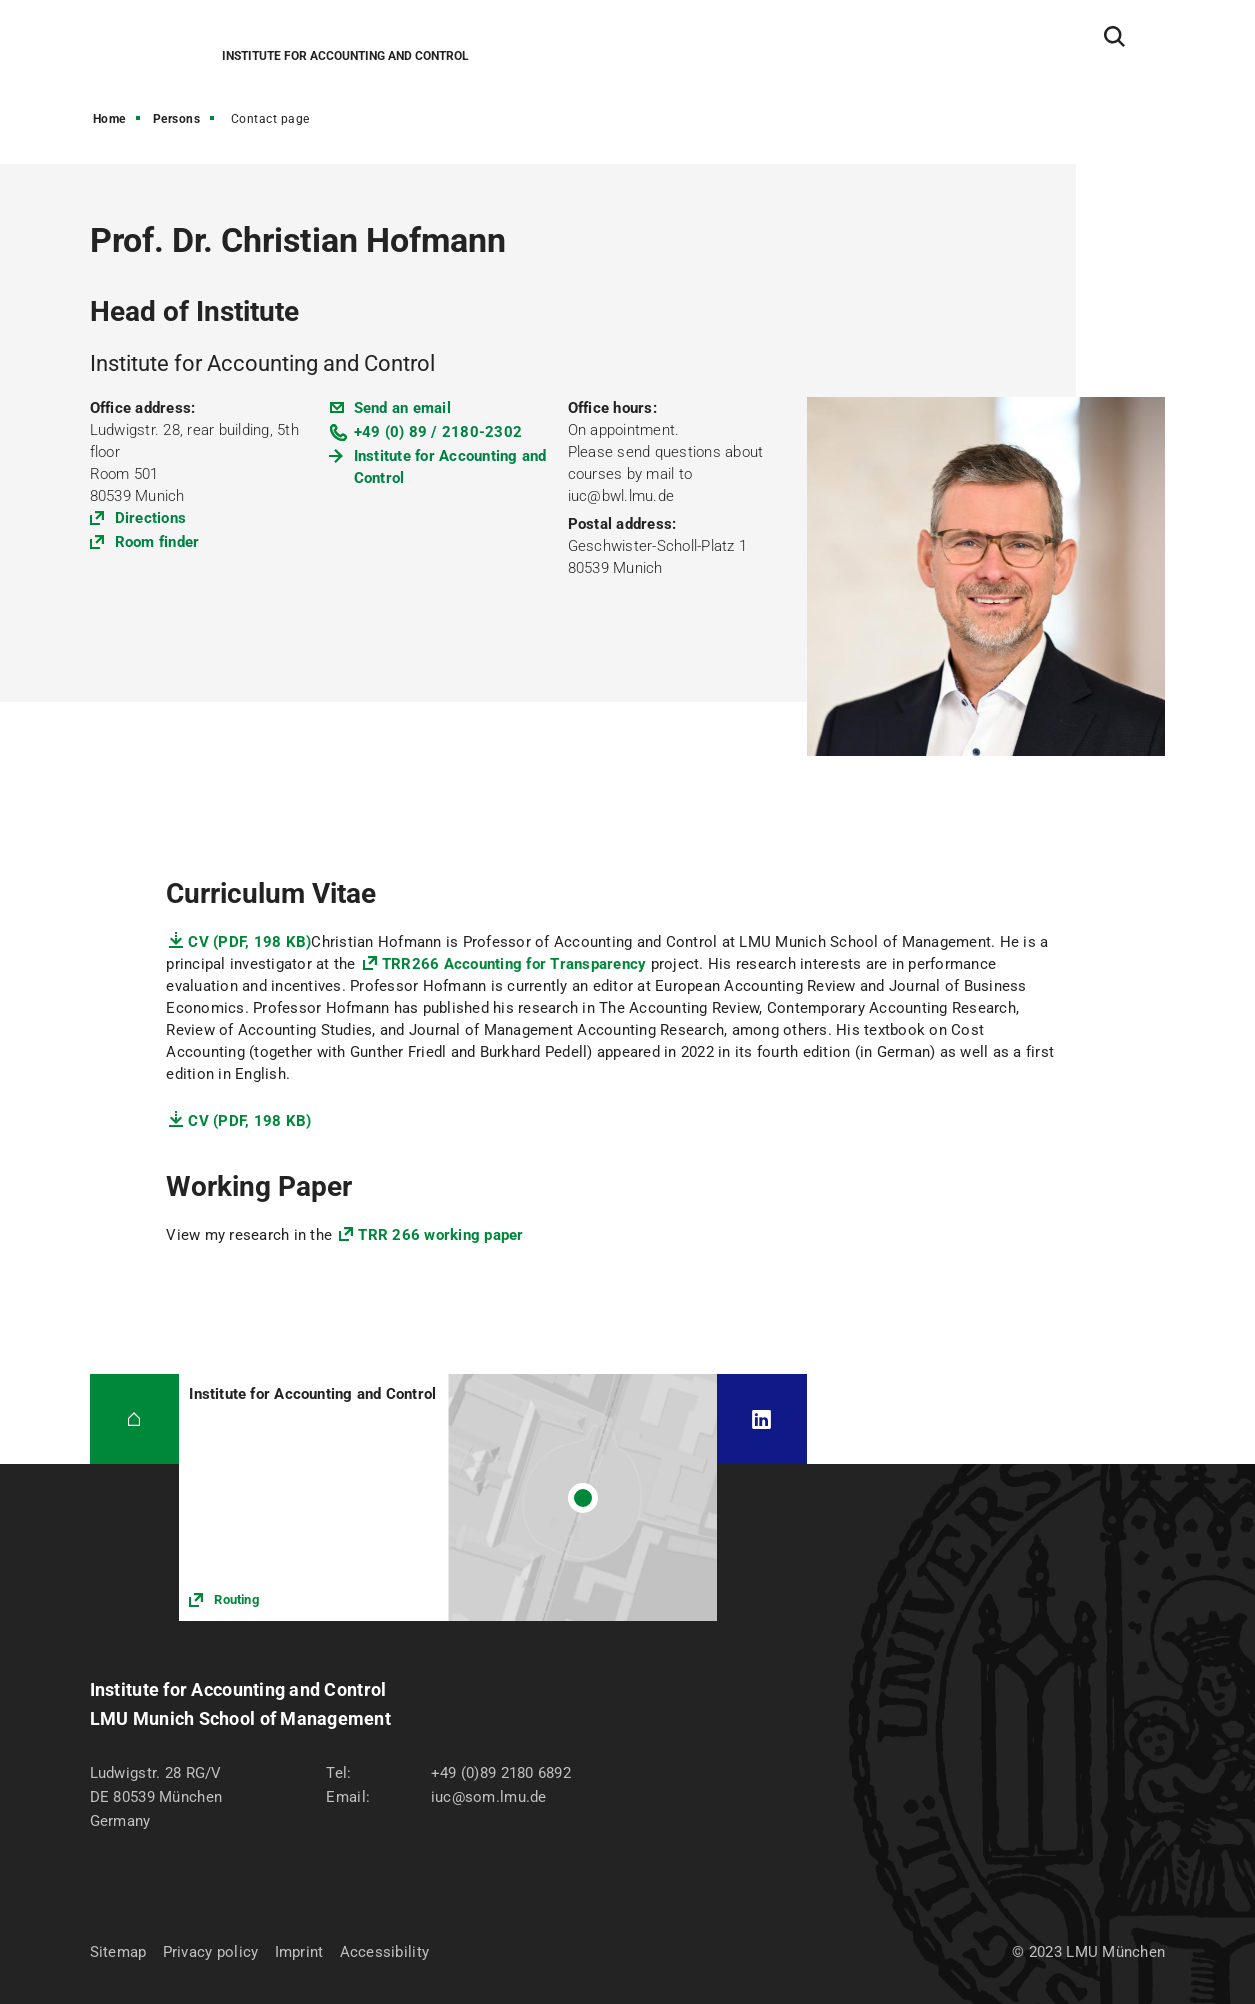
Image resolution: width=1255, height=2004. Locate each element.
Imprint (299, 1952)
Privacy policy (211, 1952)
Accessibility (385, 1952)
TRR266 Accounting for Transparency (514, 964)
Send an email (402, 408)
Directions (151, 518)
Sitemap (118, 1952)
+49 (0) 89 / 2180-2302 (438, 432)
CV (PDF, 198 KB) (249, 942)
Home (109, 119)
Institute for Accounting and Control (450, 467)
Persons (177, 119)
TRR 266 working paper (440, 1235)
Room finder (157, 542)
